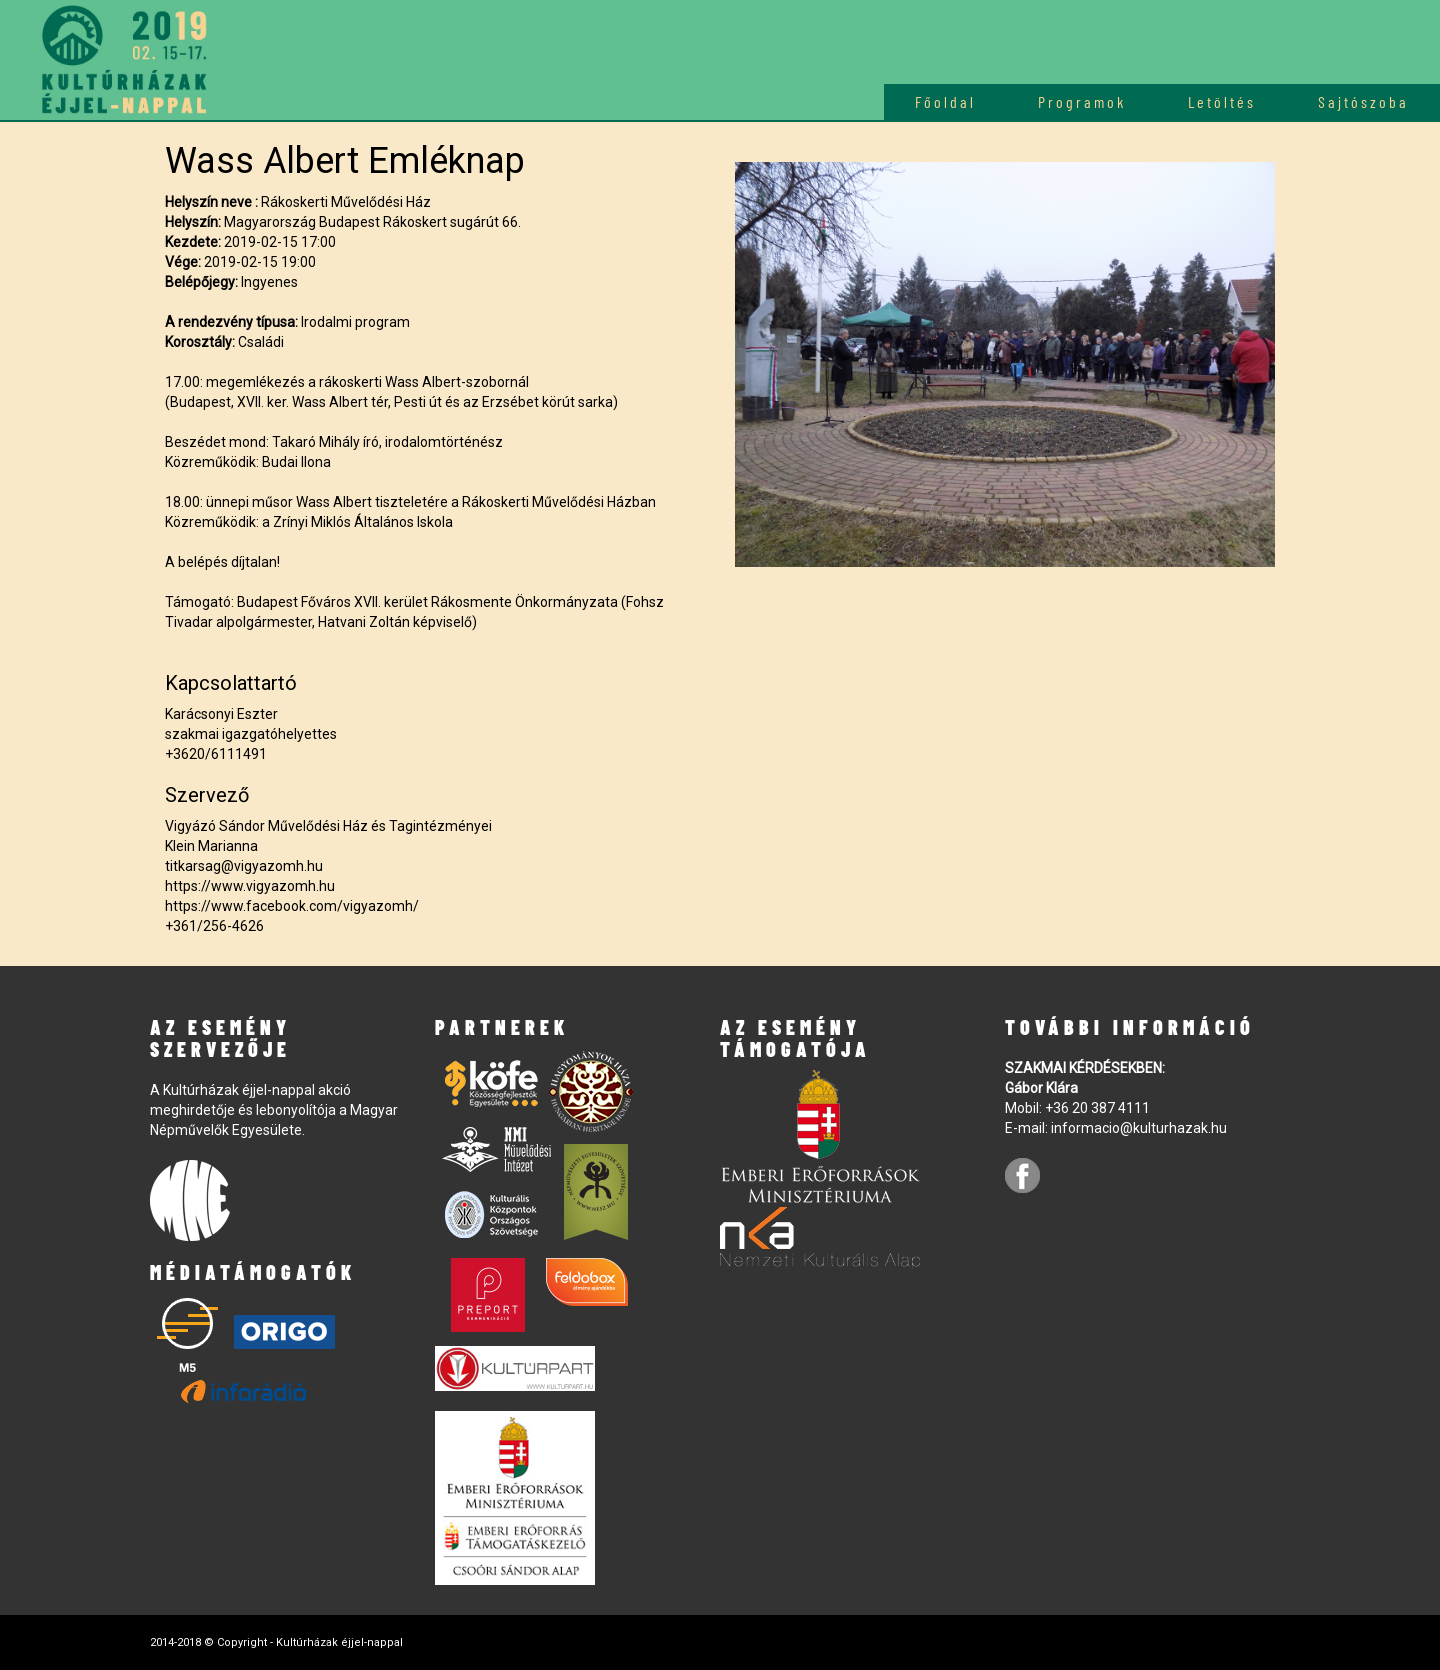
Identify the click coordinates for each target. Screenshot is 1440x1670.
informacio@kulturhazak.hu (1139, 1128)
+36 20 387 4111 (1097, 1108)
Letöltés (1222, 101)
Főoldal (945, 101)
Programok (1082, 101)
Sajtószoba (1363, 101)
